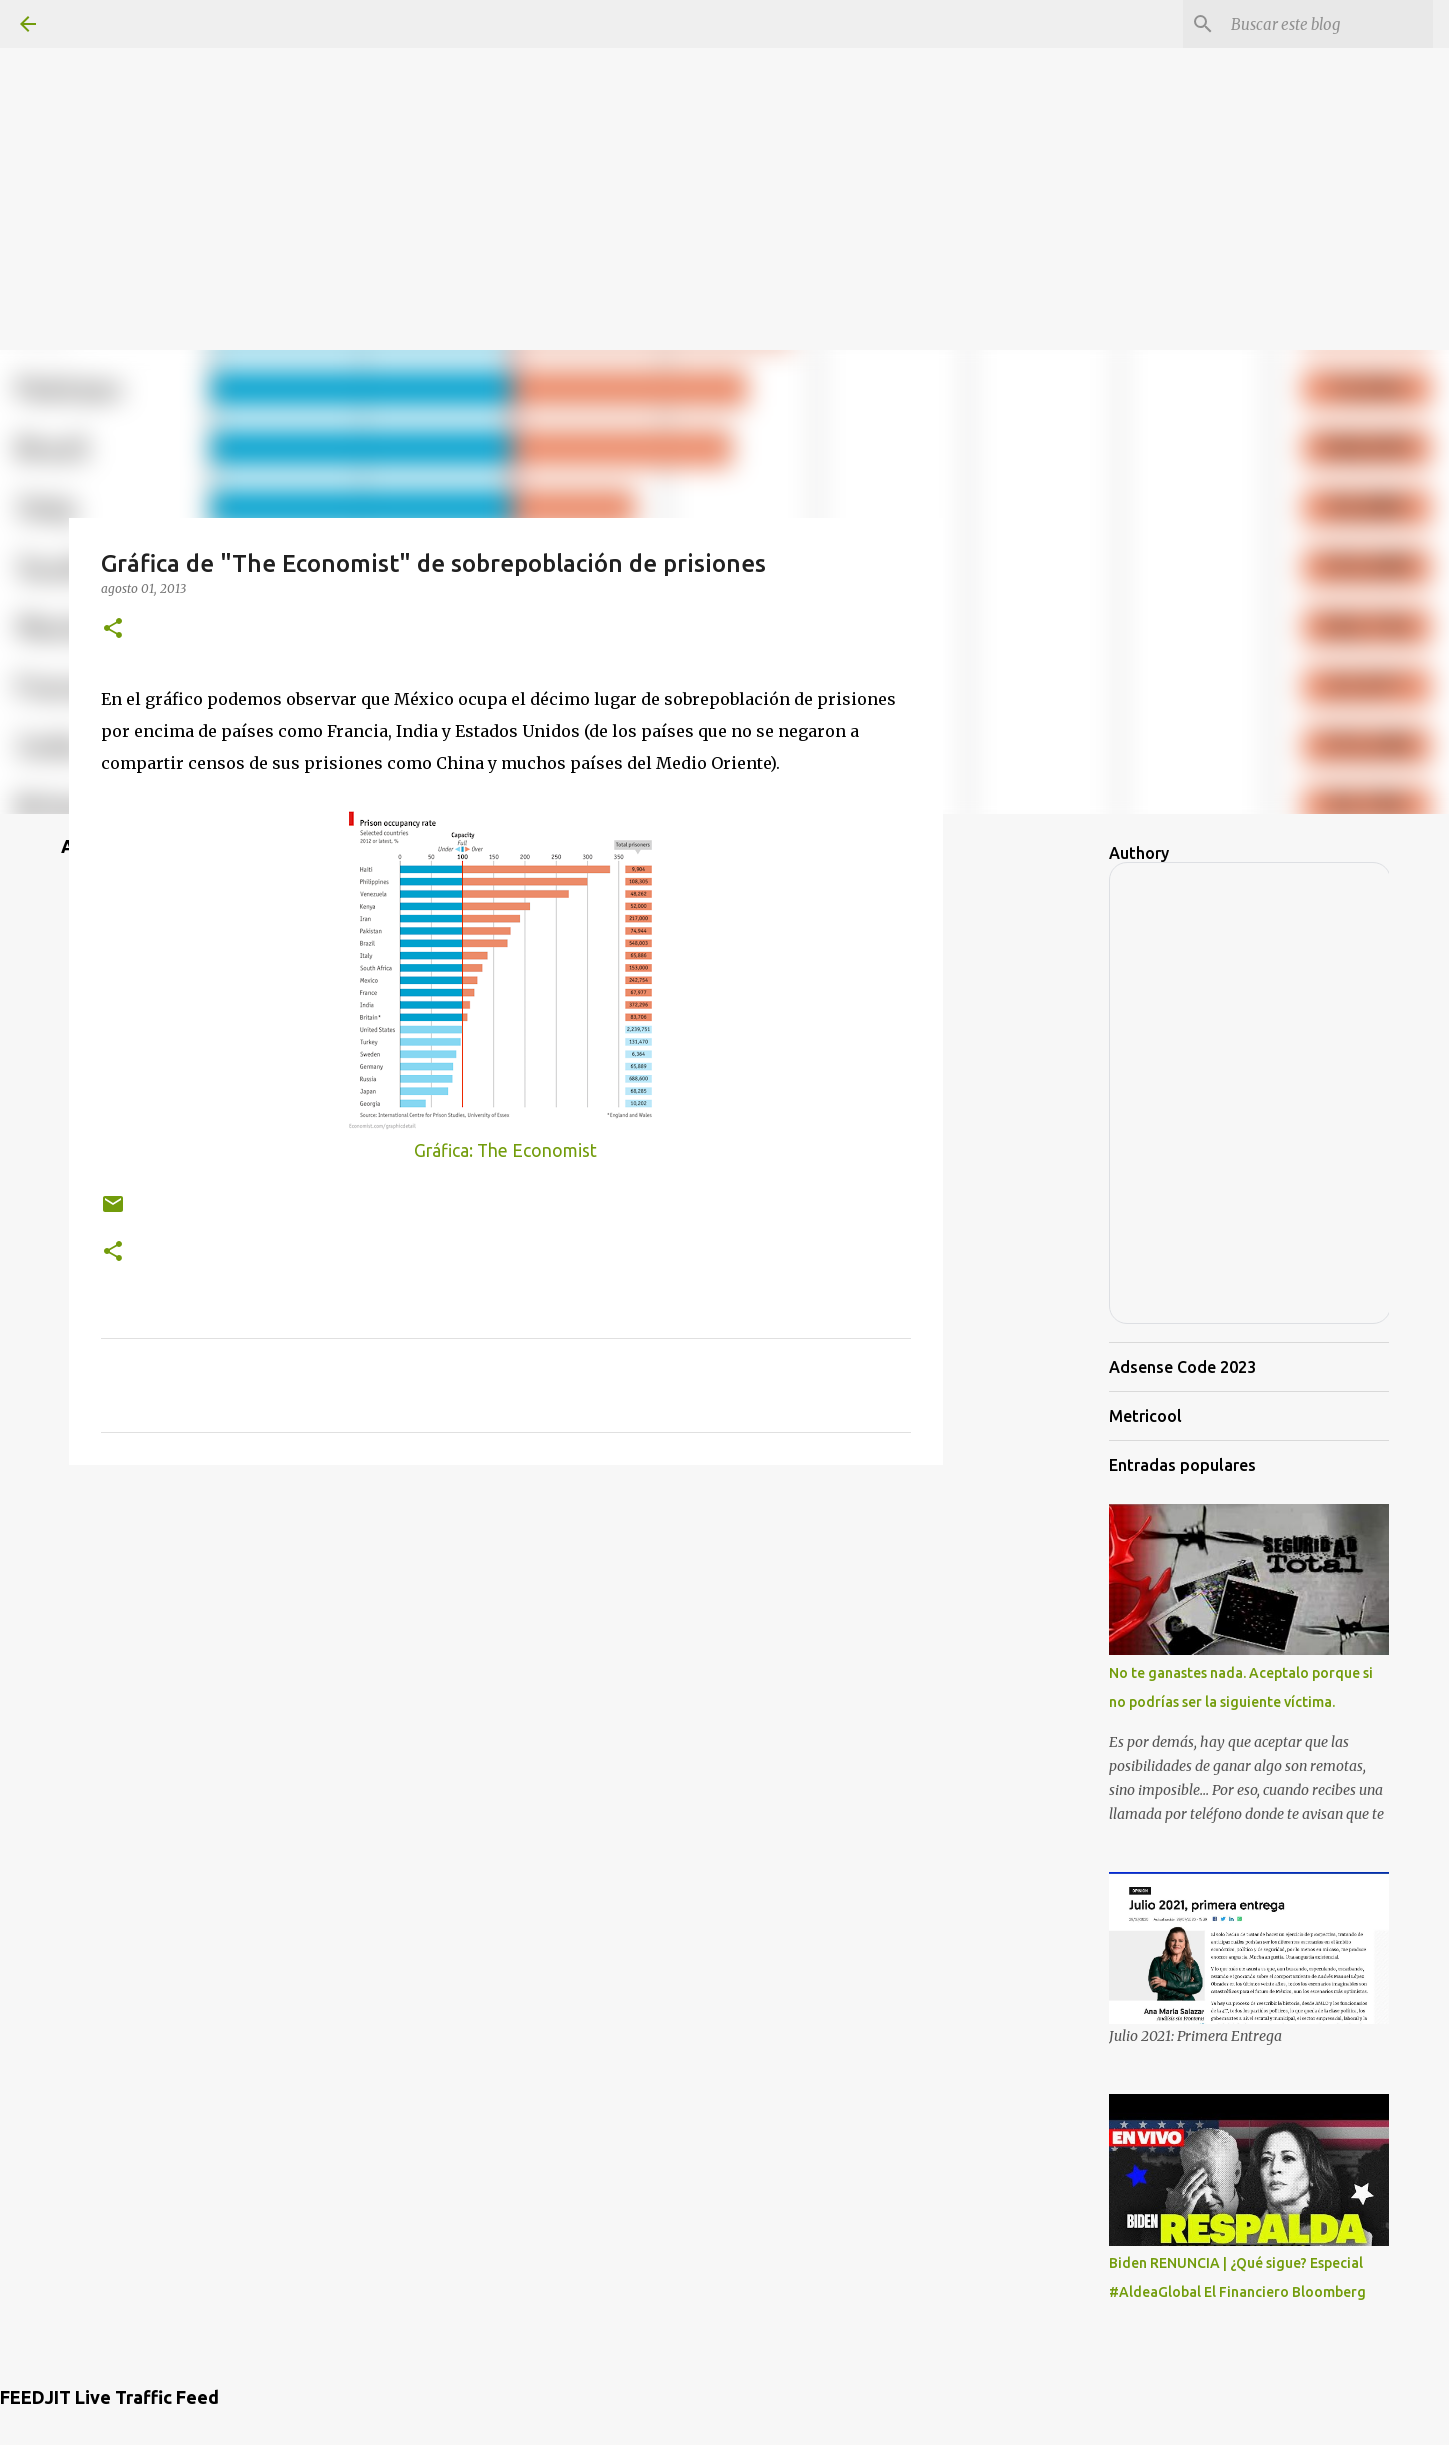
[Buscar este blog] (1328, 24)
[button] (113, 629)
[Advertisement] (725, 140)
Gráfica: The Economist (505, 1150)
